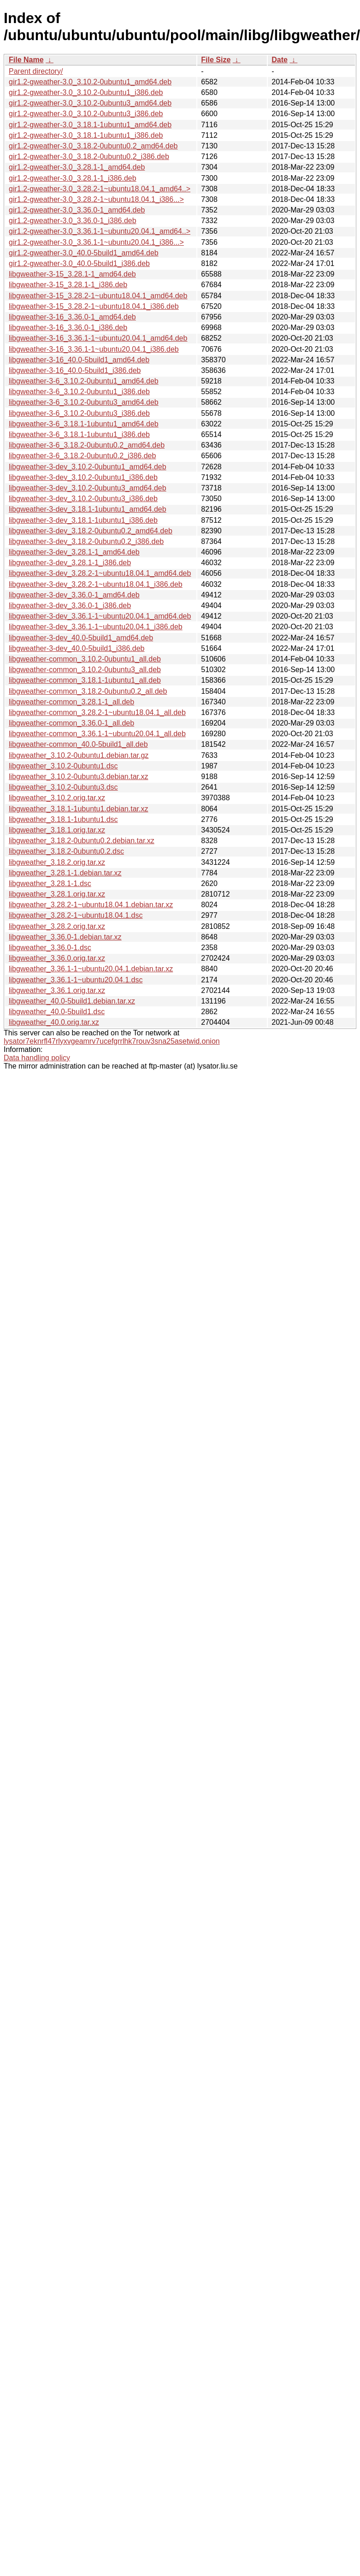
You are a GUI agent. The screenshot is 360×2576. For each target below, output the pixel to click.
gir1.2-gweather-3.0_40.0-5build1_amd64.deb (84, 253)
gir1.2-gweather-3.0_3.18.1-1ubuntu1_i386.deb (86, 135)
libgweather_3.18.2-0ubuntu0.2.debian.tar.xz (81, 841)
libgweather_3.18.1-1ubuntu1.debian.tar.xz (78, 809)
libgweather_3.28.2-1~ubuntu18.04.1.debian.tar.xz (91, 905)
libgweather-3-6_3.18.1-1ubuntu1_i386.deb (79, 434)
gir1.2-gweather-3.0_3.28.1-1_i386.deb (72, 178)
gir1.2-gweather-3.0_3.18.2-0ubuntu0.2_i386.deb (89, 156)
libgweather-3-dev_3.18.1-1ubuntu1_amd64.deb (87, 509)
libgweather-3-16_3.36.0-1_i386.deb (68, 327)
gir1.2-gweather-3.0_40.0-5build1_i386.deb (79, 263)
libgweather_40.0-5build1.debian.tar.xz (72, 1001)
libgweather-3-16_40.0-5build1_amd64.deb (79, 360)
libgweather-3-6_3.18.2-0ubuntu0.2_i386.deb (82, 456)
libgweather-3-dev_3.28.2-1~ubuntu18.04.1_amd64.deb (100, 573)
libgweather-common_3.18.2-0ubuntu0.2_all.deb (88, 691)
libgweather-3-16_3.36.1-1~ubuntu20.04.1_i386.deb (94, 349)
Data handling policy (37, 1058)
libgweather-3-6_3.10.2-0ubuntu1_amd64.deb (84, 381)
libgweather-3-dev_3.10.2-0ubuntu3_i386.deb (83, 498)
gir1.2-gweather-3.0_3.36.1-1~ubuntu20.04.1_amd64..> (99, 231)
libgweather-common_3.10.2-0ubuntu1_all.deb (85, 659)
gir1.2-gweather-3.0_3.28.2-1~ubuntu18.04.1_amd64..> (99, 189)
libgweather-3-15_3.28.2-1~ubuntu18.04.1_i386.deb (94, 306)
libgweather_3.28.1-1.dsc (50, 883)
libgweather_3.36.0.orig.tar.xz (57, 958)
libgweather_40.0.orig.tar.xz (54, 1022)
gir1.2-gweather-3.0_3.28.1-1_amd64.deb (77, 167)
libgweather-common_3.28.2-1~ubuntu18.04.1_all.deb (97, 712)
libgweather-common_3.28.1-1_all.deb (71, 702)
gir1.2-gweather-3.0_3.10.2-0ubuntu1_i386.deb (86, 92)
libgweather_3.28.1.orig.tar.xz (57, 894)
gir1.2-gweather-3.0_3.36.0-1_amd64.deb (77, 210)
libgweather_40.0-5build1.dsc (57, 1012)
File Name (26, 60)
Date (279, 60)
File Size (215, 60)
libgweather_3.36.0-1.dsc (50, 947)
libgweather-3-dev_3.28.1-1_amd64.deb (74, 552)
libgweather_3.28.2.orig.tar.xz (57, 926)
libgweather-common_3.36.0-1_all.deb (71, 723)
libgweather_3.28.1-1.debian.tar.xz (65, 873)
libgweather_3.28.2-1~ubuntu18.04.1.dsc (75, 915)
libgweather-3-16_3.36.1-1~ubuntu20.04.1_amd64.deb (98, 338)
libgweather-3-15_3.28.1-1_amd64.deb (72, 274)
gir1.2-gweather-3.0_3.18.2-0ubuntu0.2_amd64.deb (93, 146)
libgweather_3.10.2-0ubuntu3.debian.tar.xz (78, 776)
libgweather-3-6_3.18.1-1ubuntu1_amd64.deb (84, 424)
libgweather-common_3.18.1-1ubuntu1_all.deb (85, 680)
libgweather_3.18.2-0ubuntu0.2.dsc (66, 851)
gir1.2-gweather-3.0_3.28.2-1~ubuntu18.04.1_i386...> (96, 199)
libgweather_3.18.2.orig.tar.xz (57, 862)
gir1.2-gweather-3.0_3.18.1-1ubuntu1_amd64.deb (90, 125)
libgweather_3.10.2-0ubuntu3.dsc (63, 787)
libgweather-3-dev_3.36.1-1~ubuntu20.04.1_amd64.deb (100, 616)
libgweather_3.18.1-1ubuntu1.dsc (63, 819)
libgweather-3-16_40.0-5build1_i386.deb (75, 370)
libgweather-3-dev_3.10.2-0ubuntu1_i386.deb (83, 477)
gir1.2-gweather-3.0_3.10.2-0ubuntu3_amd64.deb (90, 103)
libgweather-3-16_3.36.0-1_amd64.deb (72, 317)
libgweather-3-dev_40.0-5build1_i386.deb (76, 648)
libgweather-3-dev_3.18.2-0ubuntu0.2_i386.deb (86, 541)
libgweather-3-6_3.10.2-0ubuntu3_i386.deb (79, 413)
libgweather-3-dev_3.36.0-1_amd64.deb (74, 595)
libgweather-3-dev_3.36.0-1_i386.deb (70, 605)
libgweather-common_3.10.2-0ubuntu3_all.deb (85, 670)
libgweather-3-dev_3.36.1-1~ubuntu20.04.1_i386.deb (96, 627)
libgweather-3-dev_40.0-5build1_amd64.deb (81, 638)
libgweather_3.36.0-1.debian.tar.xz (65, 937)
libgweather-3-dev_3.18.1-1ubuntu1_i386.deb (83, 520)
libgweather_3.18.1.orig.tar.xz (57, 830)
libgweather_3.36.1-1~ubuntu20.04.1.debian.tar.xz (91, 969)
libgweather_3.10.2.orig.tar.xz (57, 798)
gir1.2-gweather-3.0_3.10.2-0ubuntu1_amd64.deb (90, 82)
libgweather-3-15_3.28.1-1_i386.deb (68, 285)
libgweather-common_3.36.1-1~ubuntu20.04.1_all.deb (97, 734)
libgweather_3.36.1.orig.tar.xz (57, 990)
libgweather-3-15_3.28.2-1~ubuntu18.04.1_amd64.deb (98, 296)
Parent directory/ (36, 71)
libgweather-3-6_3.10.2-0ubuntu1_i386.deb (79, 392)
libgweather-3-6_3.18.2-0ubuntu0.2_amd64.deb (87, 445)
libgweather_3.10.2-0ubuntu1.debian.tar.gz (78, 755)
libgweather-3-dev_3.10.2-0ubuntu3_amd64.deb (87, 488)
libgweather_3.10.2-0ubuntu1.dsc (63, 766)
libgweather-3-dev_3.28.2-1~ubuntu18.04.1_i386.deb (96, 584)
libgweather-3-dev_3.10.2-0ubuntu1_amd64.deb (87, 467)
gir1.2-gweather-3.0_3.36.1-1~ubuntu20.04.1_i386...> (96, 242)
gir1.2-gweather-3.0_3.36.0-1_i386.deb (72, 221)
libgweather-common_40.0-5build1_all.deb (78, 744)
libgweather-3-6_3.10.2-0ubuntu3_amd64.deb (84, 402)
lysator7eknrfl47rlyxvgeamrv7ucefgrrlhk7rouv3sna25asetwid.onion (112, 1041)
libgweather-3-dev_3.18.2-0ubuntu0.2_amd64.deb (90, 531)
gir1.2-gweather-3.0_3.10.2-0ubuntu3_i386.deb (86, 114)
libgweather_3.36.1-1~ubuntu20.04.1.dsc (75, 980)
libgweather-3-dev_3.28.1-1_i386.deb (70, 563)
